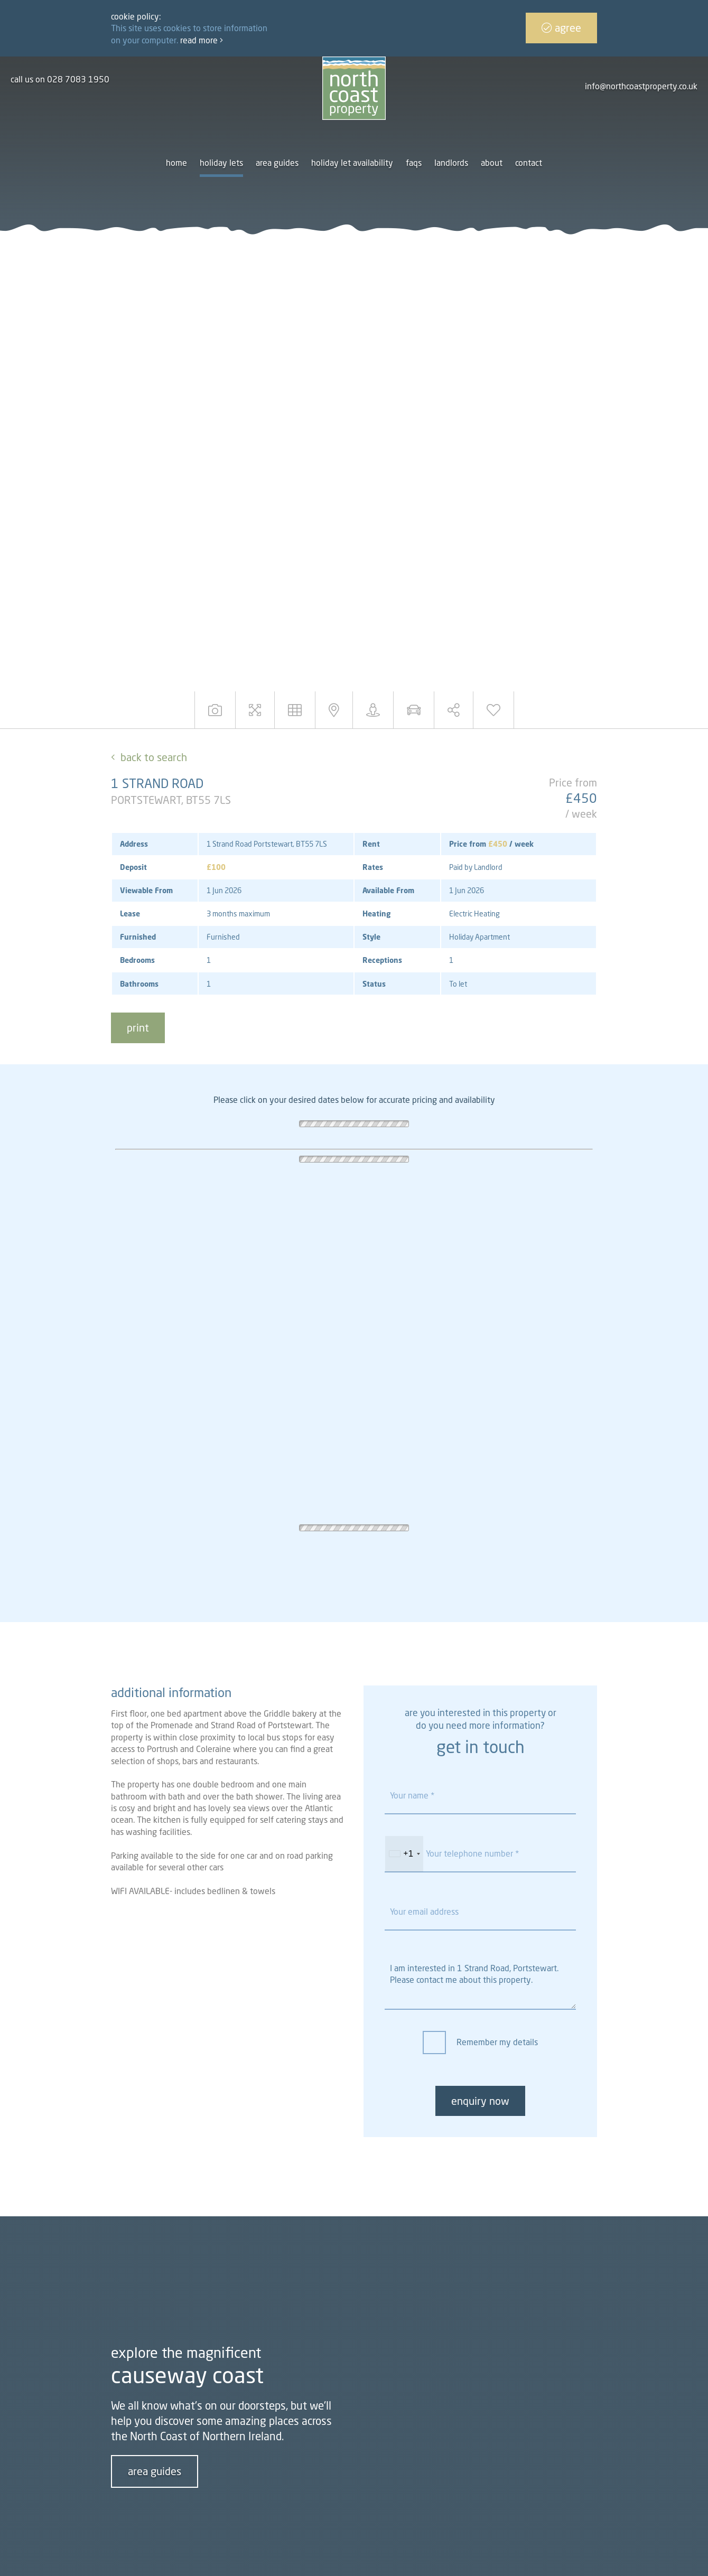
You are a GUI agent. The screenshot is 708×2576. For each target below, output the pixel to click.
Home (176, 162)
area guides (154, 2471)
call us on (60, 79)
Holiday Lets (221, 162)
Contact (528, 162)
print (138, 1027)
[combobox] (404, 1854)
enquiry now (480, 2101)
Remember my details (497, 2042)
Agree (561, 28)
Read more (201, 40)
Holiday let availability (352, 162)
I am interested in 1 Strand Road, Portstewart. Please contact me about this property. (480, 1981)
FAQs (414, 162)
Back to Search (153, 757)
